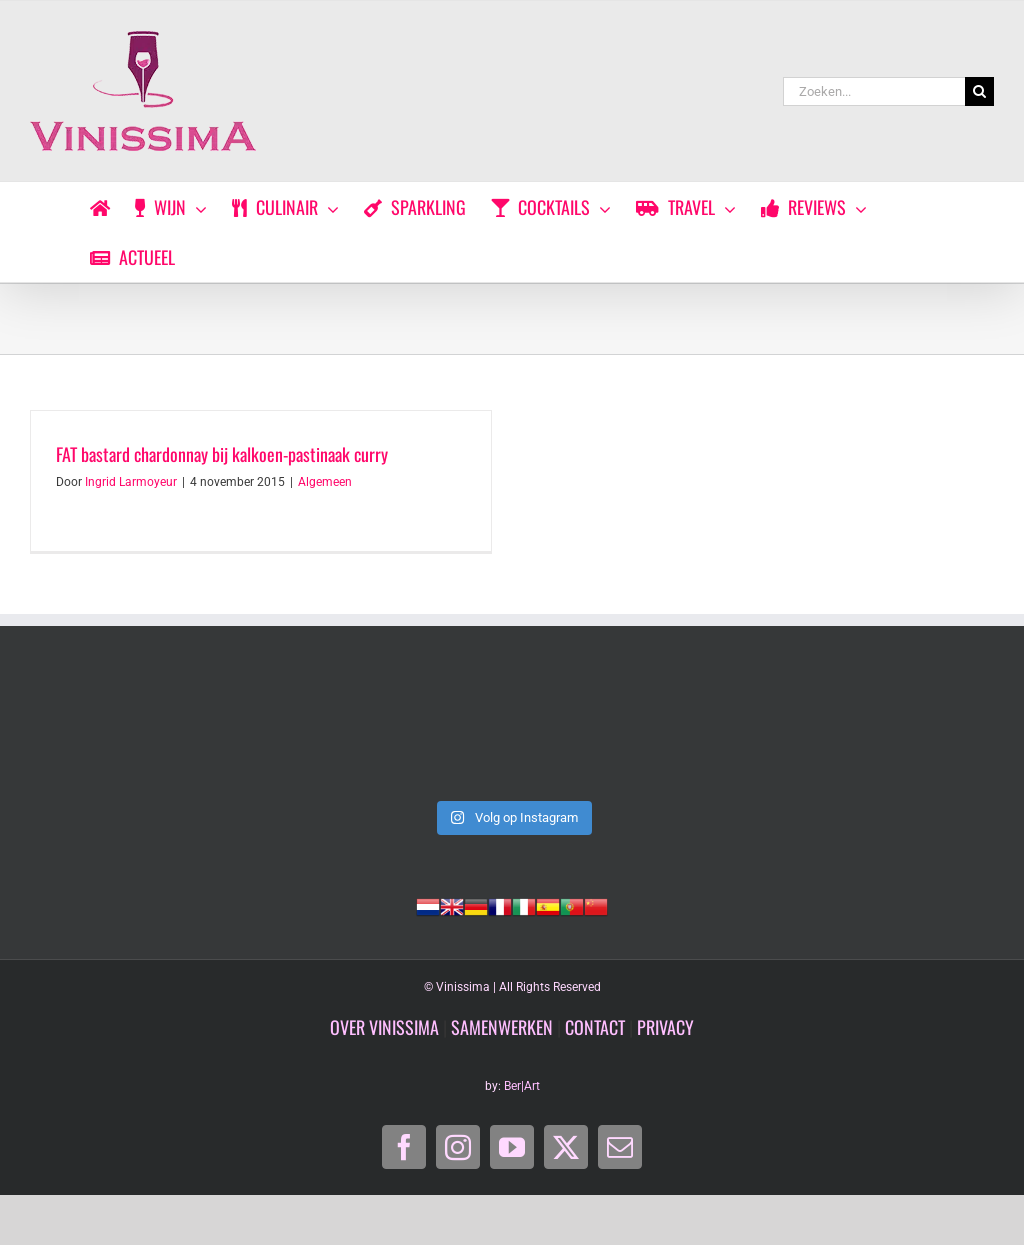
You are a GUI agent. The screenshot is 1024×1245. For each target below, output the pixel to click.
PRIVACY (665, 1027)
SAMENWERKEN (502, 1027)
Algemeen (325, 482)
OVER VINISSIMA (384, 1027)
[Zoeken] (979, 91)
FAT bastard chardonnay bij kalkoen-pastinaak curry (222, 454)
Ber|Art (522, 1086)
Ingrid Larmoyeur (131, 482)
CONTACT (595, 1027)
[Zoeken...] (874, 91)
